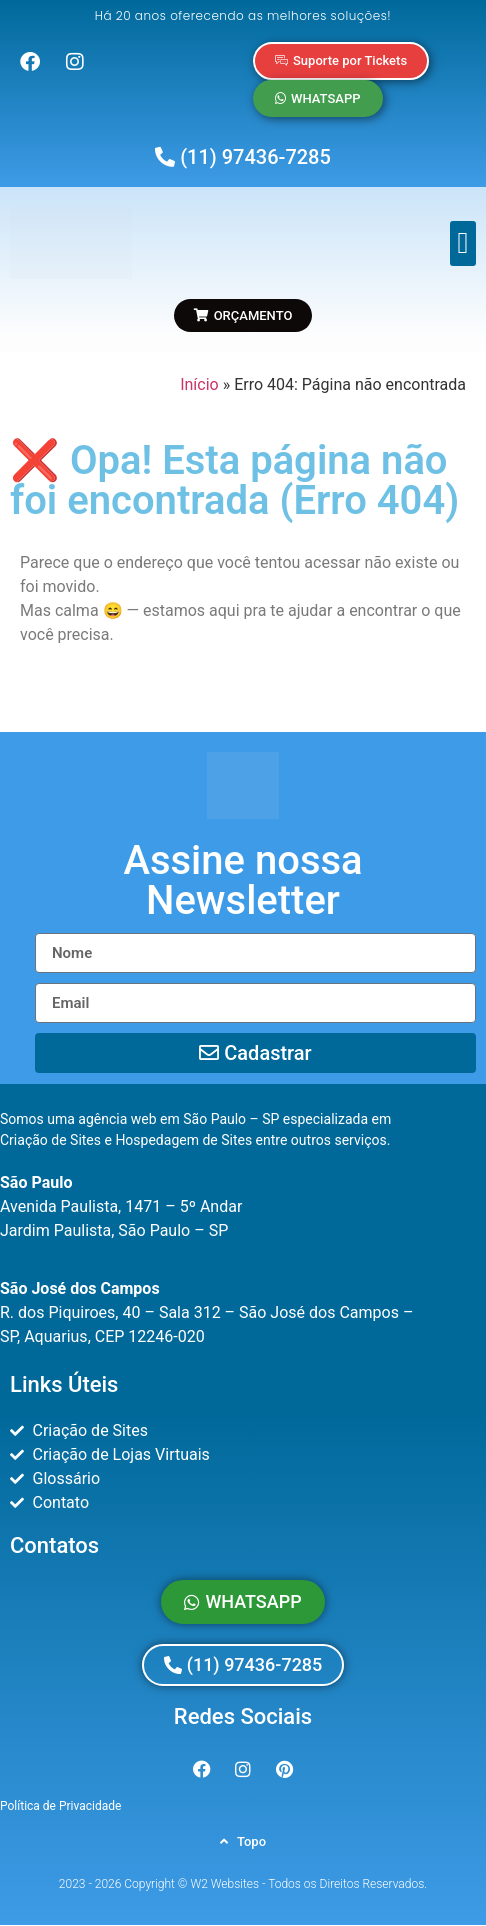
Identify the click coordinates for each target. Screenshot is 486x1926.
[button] (463, 243)
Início (199, 384)
